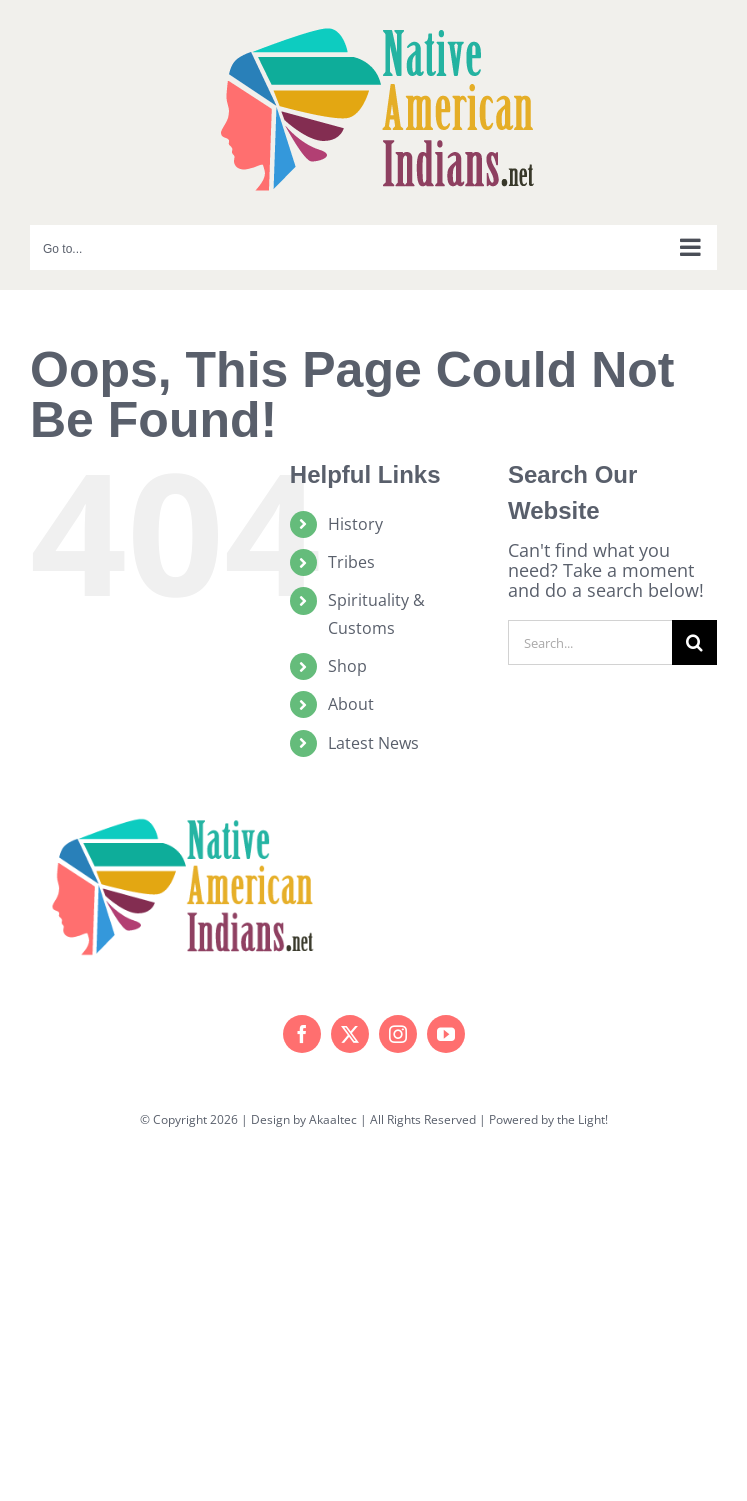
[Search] (694, 642)
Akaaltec (333, 1119)
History (355, 524)
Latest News (373, 743)
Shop (347, 666)
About (351, 704)
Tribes (351, 562)
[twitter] (350, 1034)
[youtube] (446, 1034)
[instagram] (398, 1034)
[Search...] (590, 642)
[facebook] (302, 1034)
